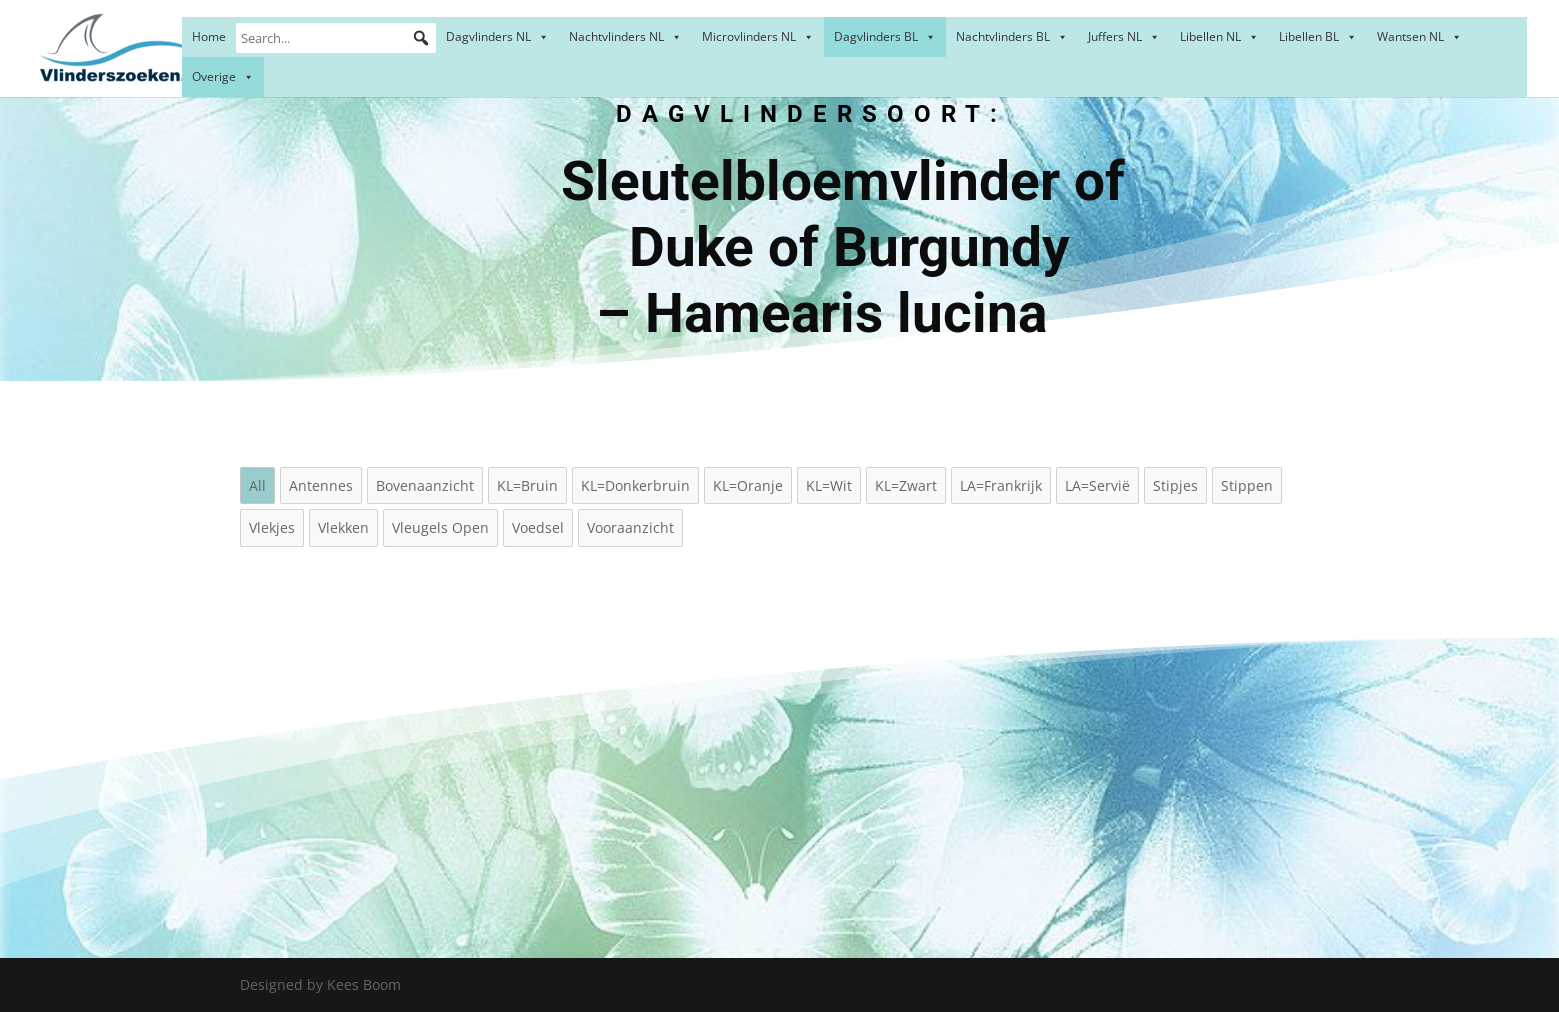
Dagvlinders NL (497, 36)
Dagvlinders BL (885, 36)
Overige (223, 76)
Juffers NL (1124, 36)
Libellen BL (1318, 36)
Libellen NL (1219, 36)
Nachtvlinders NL (625, 36)
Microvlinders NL (758, 36)
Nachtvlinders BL (1012, 36)
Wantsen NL (1419, 36)
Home (209, 36)
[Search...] (336, 38)
